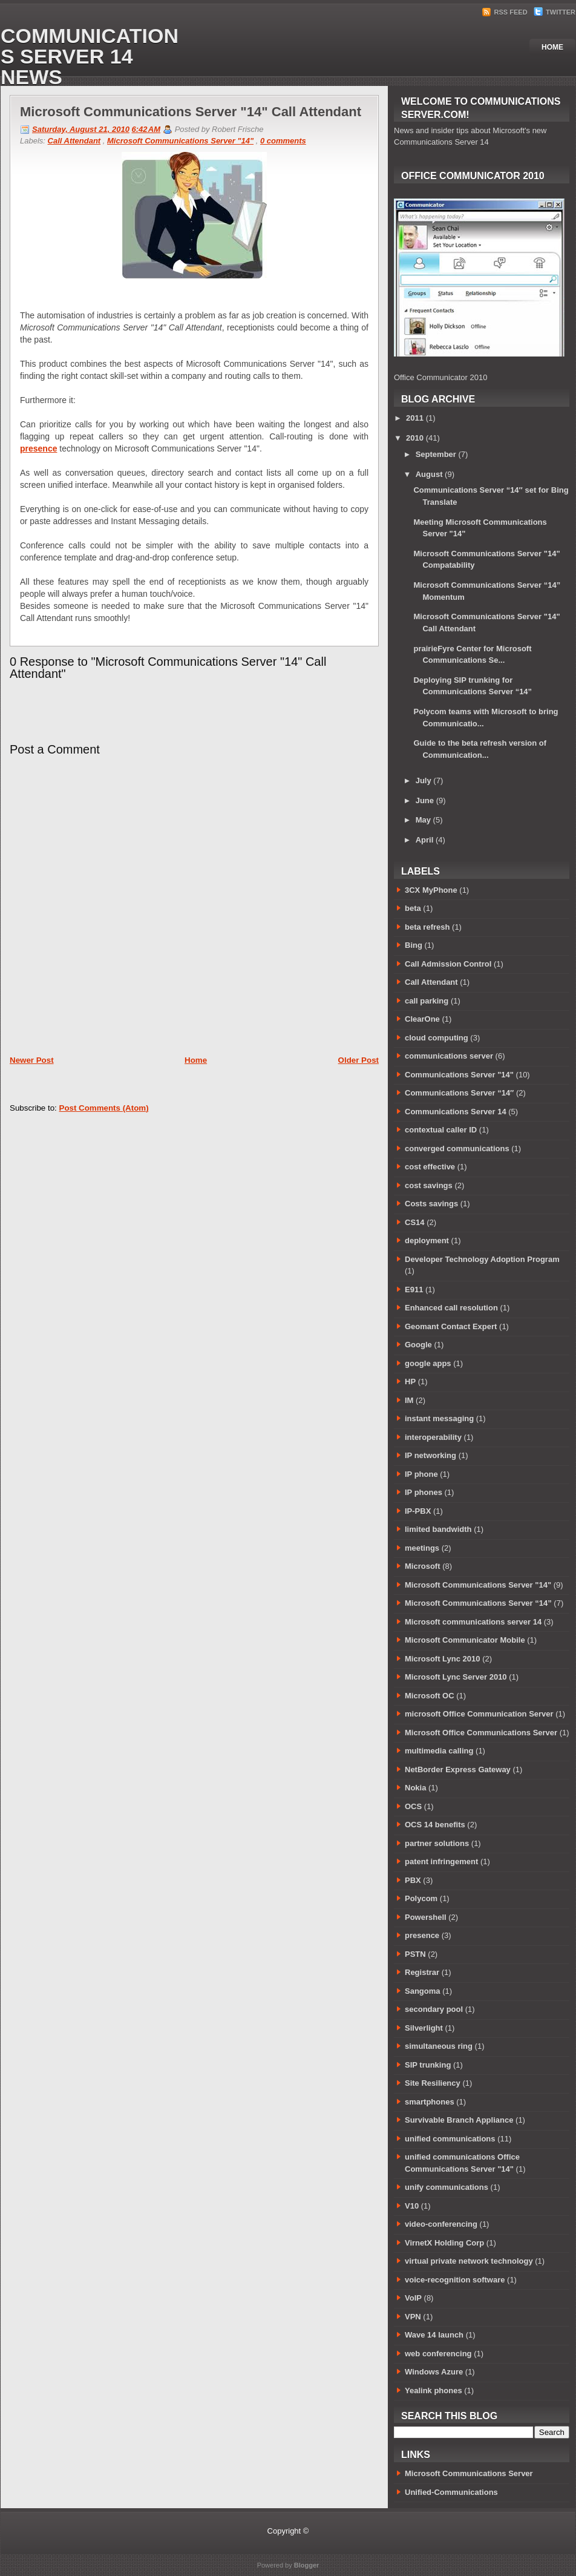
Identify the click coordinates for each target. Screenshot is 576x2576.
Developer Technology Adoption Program (482, 1259)
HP (410, 1381)
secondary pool (434, 2009)
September (436, 454)
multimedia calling (439, 1750)
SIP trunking (428, 2064)
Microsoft (422, 1566)
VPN (413, 2316)
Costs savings (431, 1203)
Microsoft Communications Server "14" (180, 140)
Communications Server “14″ (459, 1092)
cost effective (430, 1166)
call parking (426, 1000)
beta (413, 908)
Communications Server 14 (455, 1111)
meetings (422, 1547)
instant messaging (439, 1418)
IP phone (421, 1474)
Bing (413, 945)
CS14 (415, 1222)
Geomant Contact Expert (451, 1326)
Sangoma (422, 1991)
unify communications (446, 2187)
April (425, 839)
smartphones (429, 2101)
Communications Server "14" (459, 1074)
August (429, 474)
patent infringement (441, 1861)
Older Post (358, 1060)
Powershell (426, 1917)
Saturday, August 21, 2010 (80, 129)
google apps (428, 1363)
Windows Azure (434, 2371)
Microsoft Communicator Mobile (465, 1639)
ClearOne (422, 1019)
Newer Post (32, 1060)
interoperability (433, 1437)
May (423, 819)
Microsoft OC (429, 1695)
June (425, 800)
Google (418, 1344)
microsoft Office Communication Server (479, 1713)
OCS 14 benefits (435, 1824)
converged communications (457, 1148)
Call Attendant (74, 140)
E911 (414, 1289)
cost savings (429, 1185)
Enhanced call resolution (451, 1307)
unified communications (450, 2138)
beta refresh (427, 927)
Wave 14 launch (434, 2334)
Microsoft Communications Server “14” (478, 1603)
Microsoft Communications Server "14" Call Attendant (190, 111)
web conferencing (438, 2353)
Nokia (415, 1787)
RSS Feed (505, 12)
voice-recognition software (455, 2279)
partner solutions (437, 1843)
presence (38, 448)
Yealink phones (433, 2390)
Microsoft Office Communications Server (481, 1732)
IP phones (423, 1492)
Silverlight (424, 2027)
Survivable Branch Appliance (459, 2119)
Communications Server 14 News (89, 56)
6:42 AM (146, 129)
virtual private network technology (469, 2261)
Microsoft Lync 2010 (442, 1658)
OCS (413, 1806)
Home (552, 47)
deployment (427, 1240)
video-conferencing (441, 2224)
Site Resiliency (432, 2083)
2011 (415, 417)
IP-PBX (418, 1511)
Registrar (422, 1972)
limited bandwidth (438, 1529)
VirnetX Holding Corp (444, 2242)
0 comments (283, 140)
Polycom (421, 1898)
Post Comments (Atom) (104, 1107)
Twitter (554, 12)
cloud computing (436, 1037)
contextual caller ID (441, 1129)
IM (409, 1400)
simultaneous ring (439, 2046)
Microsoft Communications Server (469, 2473)
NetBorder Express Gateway (458, 1769)
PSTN (415, 1954)
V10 (412, 2205)
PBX (413, 1880)
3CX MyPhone (431, 890)
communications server (449, 1055)
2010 (415, 437)
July (423, 780)
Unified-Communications (451, 2492)
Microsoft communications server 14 (473, 1621)
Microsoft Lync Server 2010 (456, 1676)
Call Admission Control (448, 963)
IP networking (430, 1455)
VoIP (413, 2297)
